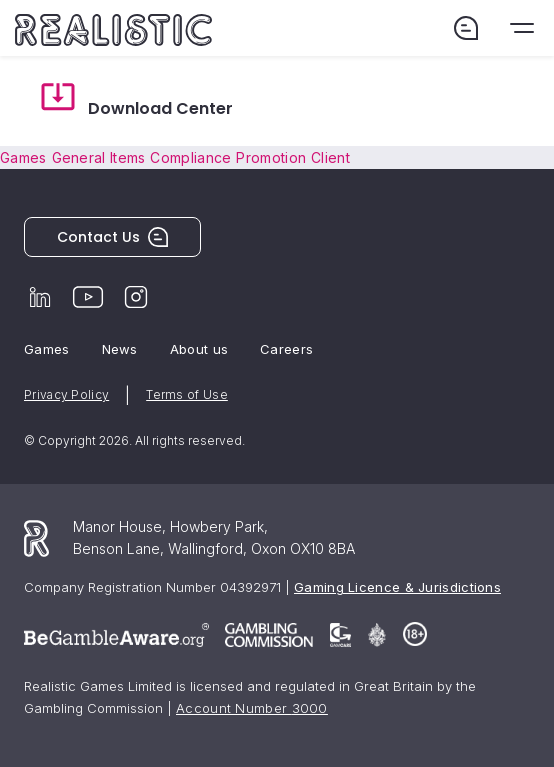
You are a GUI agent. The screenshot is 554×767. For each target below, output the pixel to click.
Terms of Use (187, 394)
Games (23, 157)
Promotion (271, 157)
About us (199, 349)
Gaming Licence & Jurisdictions (397, 587)
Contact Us (112, 237)
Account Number (252, 708)
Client (330, 157)
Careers (286, 349)
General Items (99, 157)
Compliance (190, 157)
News (120, 349)
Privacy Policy (66, 394)
